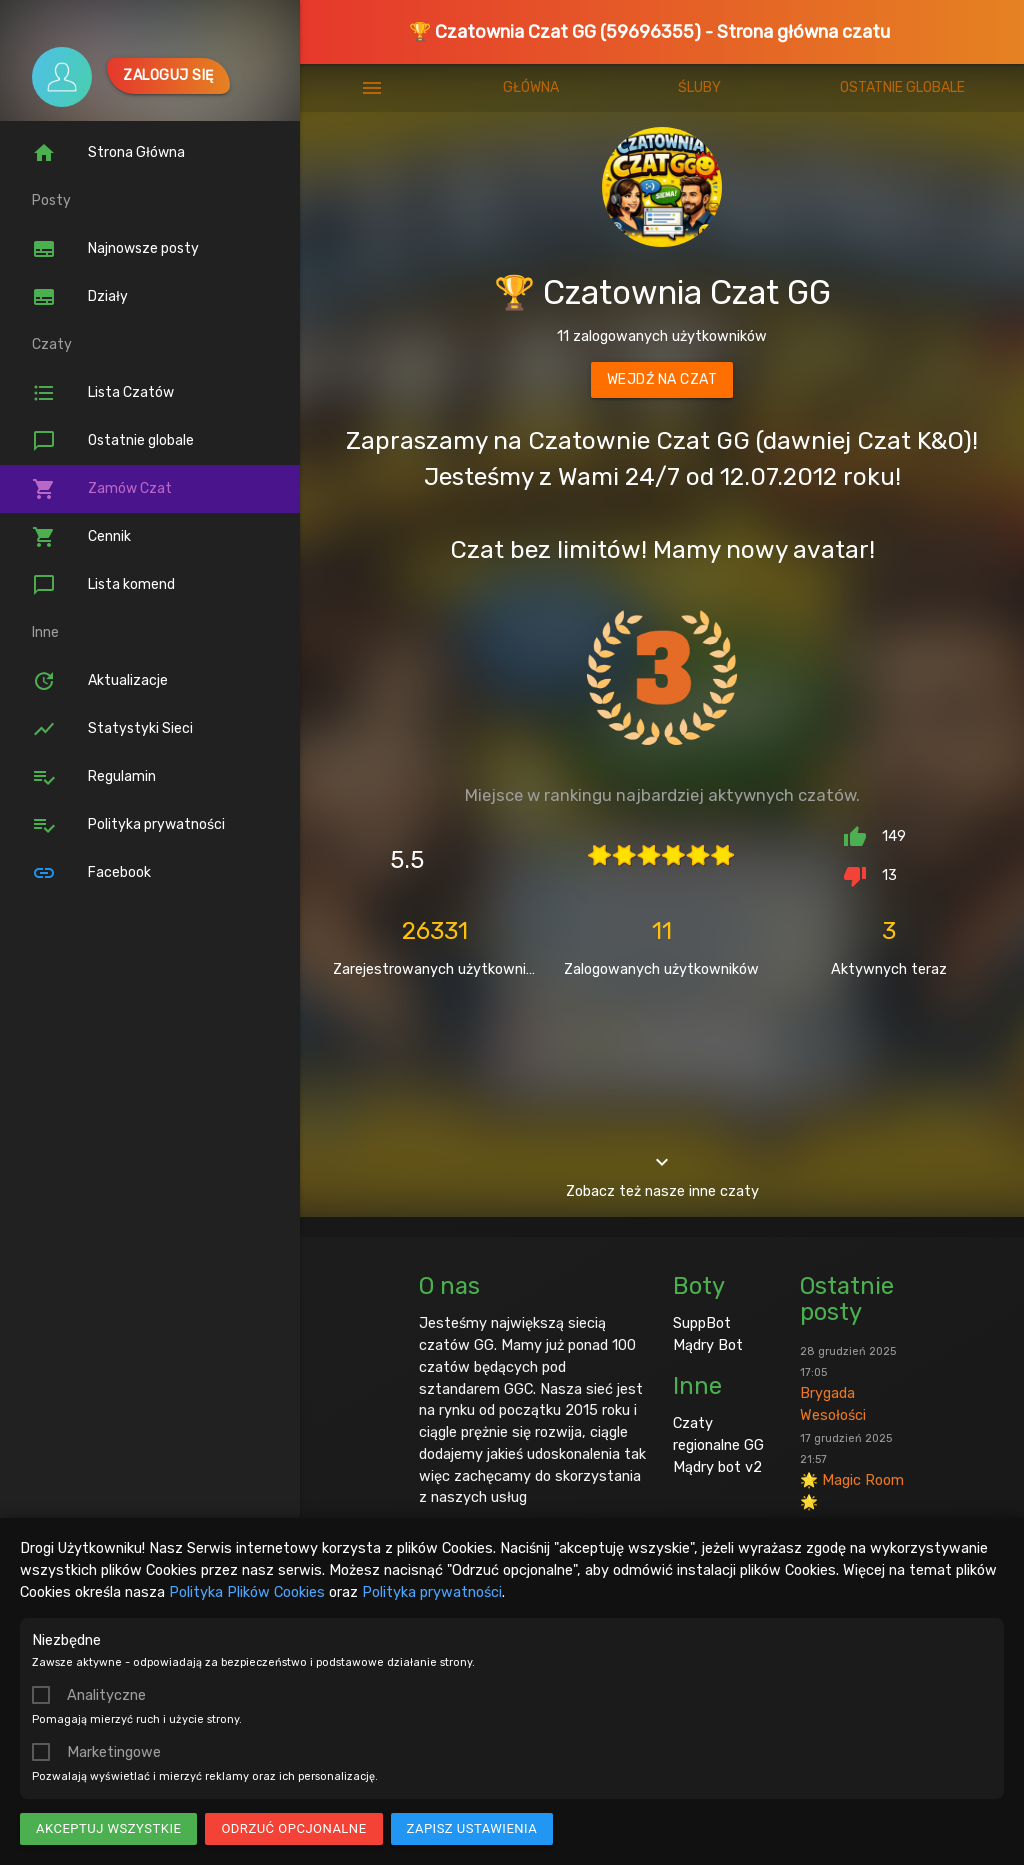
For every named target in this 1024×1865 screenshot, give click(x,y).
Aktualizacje (100, 681)
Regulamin (94, 777)
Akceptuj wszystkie (108, 1828)
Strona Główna (108, 153)
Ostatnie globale (113, 441)
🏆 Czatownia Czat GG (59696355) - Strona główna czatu (649, 32)
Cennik (81, 537)
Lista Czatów (103, 393)
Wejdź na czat (662, 379)
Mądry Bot (708, 1345)
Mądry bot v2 (717, 1467)
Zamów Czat (102, 489)
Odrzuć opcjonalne (293, 1828)
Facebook (91, 873)
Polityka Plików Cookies (247, 1592)
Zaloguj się (168, 75)
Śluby (699, 87)
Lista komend (103, 585)
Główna (531, 87)
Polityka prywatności (432, 1592)
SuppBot (702, 1323)
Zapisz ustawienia (472, 1828)
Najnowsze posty (115, 249)
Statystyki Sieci (112, 729)
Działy (80, 297)
